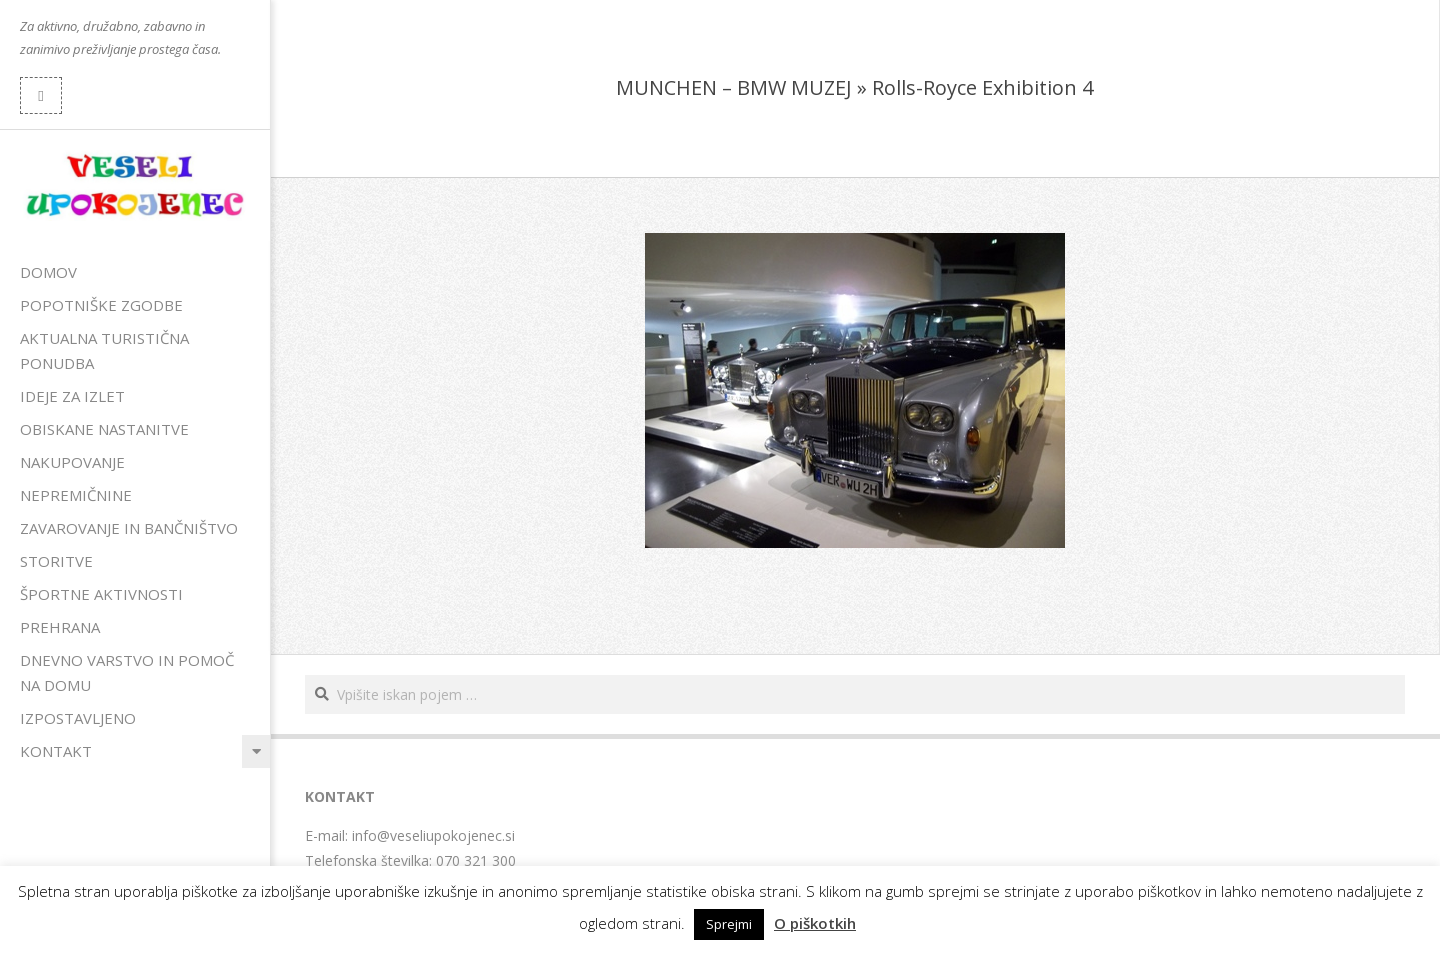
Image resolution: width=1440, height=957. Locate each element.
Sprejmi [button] (729, 924)
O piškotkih (815, 923)
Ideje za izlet (72, 396)
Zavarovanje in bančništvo (129, 528)
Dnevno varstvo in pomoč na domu (127, 672)
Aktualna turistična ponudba (104, 350)
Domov (48, 272)
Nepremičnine (76, 495)
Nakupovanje (72, 462)
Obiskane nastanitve (104, 429)
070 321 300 (476, 860)
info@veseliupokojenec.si (433, 835)
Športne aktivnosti (101, 594)
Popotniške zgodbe (101, 305)
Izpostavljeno (78, 718)
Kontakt (56, 751)
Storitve (56, 561)
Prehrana (60, 627)
